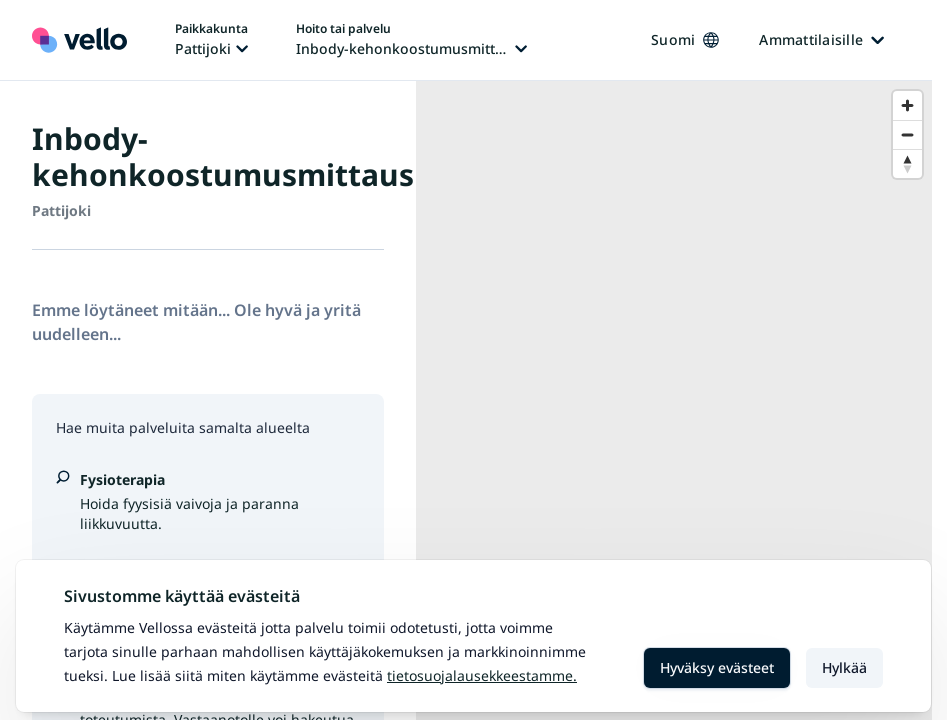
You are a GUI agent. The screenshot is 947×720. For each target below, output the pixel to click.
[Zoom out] (907, 134)
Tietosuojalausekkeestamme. (482, 675)
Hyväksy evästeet (717, 667)
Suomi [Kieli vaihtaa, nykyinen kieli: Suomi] (685, 39)
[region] (674, 400)
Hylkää (844, 667)
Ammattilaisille (821, 39)
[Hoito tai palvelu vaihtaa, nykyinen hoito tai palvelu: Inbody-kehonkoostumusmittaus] (411, 40)
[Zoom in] (907, 105)
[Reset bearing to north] (907, 163)
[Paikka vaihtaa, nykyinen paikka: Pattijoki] (211, 40)
